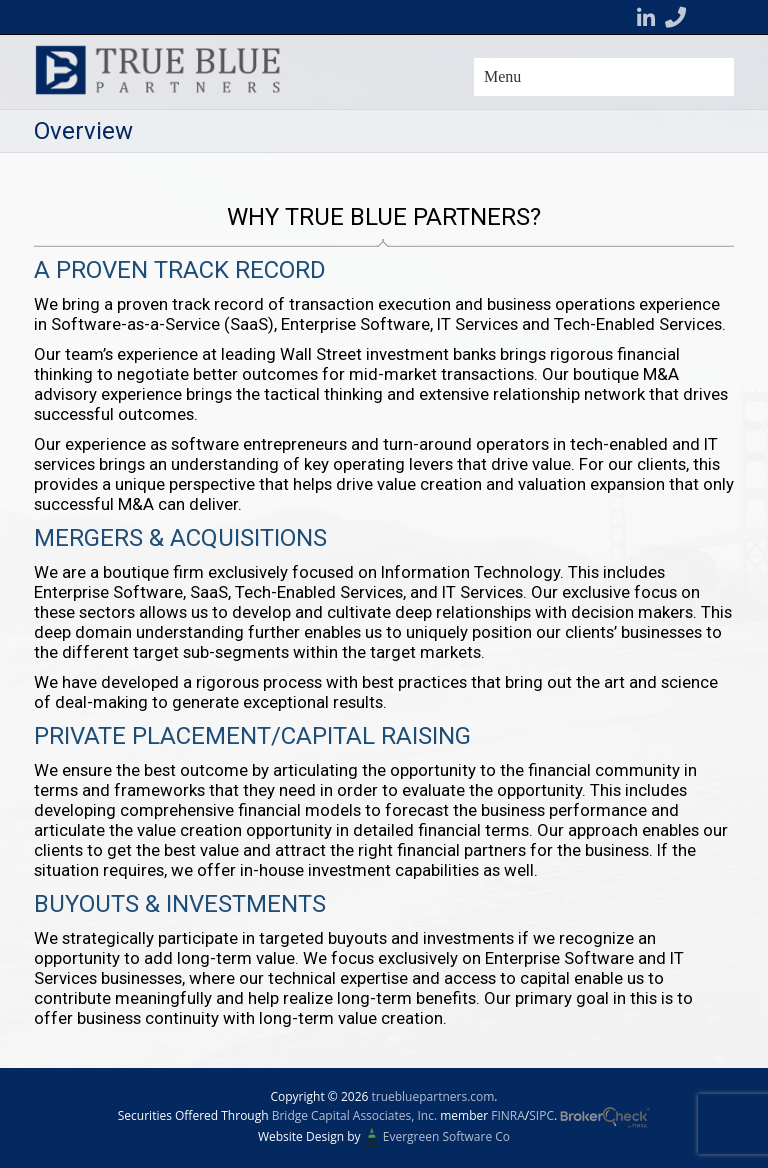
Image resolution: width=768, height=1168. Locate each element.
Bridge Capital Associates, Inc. (354, 1115)
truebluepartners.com (432, 1096)
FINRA (508, 1115)
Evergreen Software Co (446, 1136)
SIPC (541, 1115)
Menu (502, 76)
